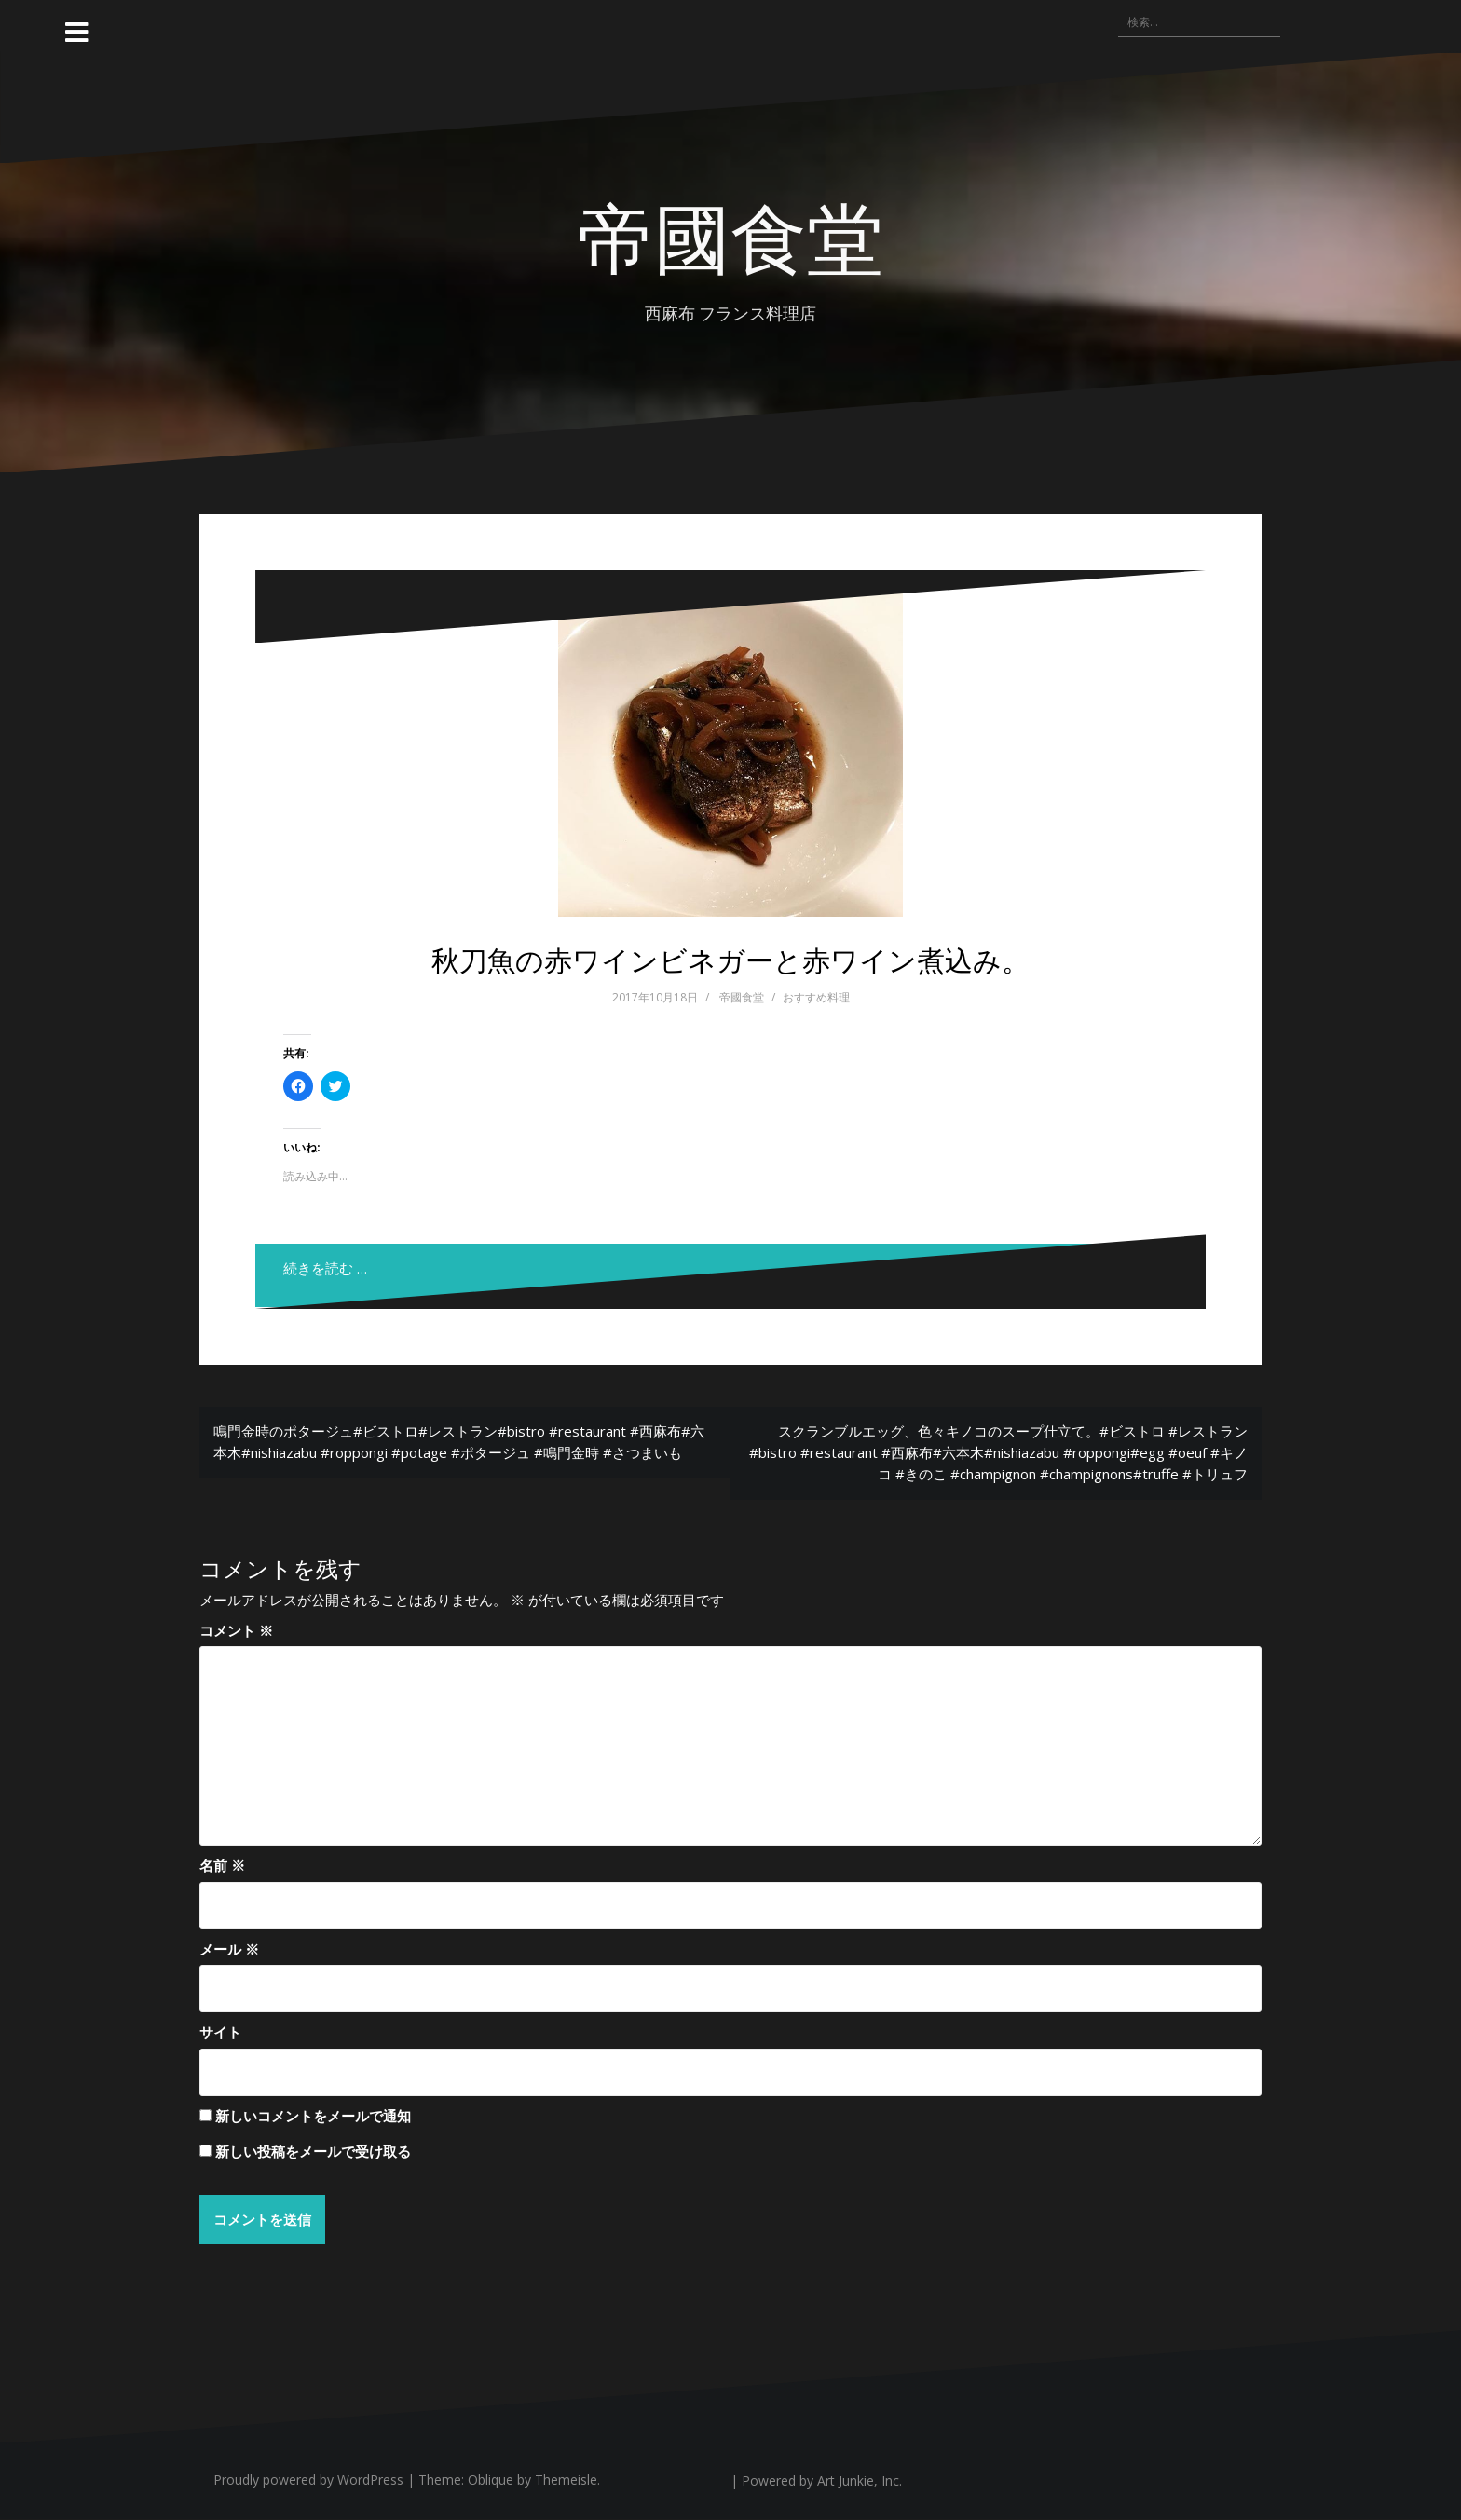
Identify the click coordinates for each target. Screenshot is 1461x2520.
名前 (222, 1865)
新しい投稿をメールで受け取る (313, 2151)
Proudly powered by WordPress (308, 2480)
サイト (220, 2032)
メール (229, 1949)
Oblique (490, 2480)
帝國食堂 (730, 235)
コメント (236, 1630)
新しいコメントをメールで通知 (313, 2115)
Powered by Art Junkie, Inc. (822, 2481)
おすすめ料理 (816, 997)
